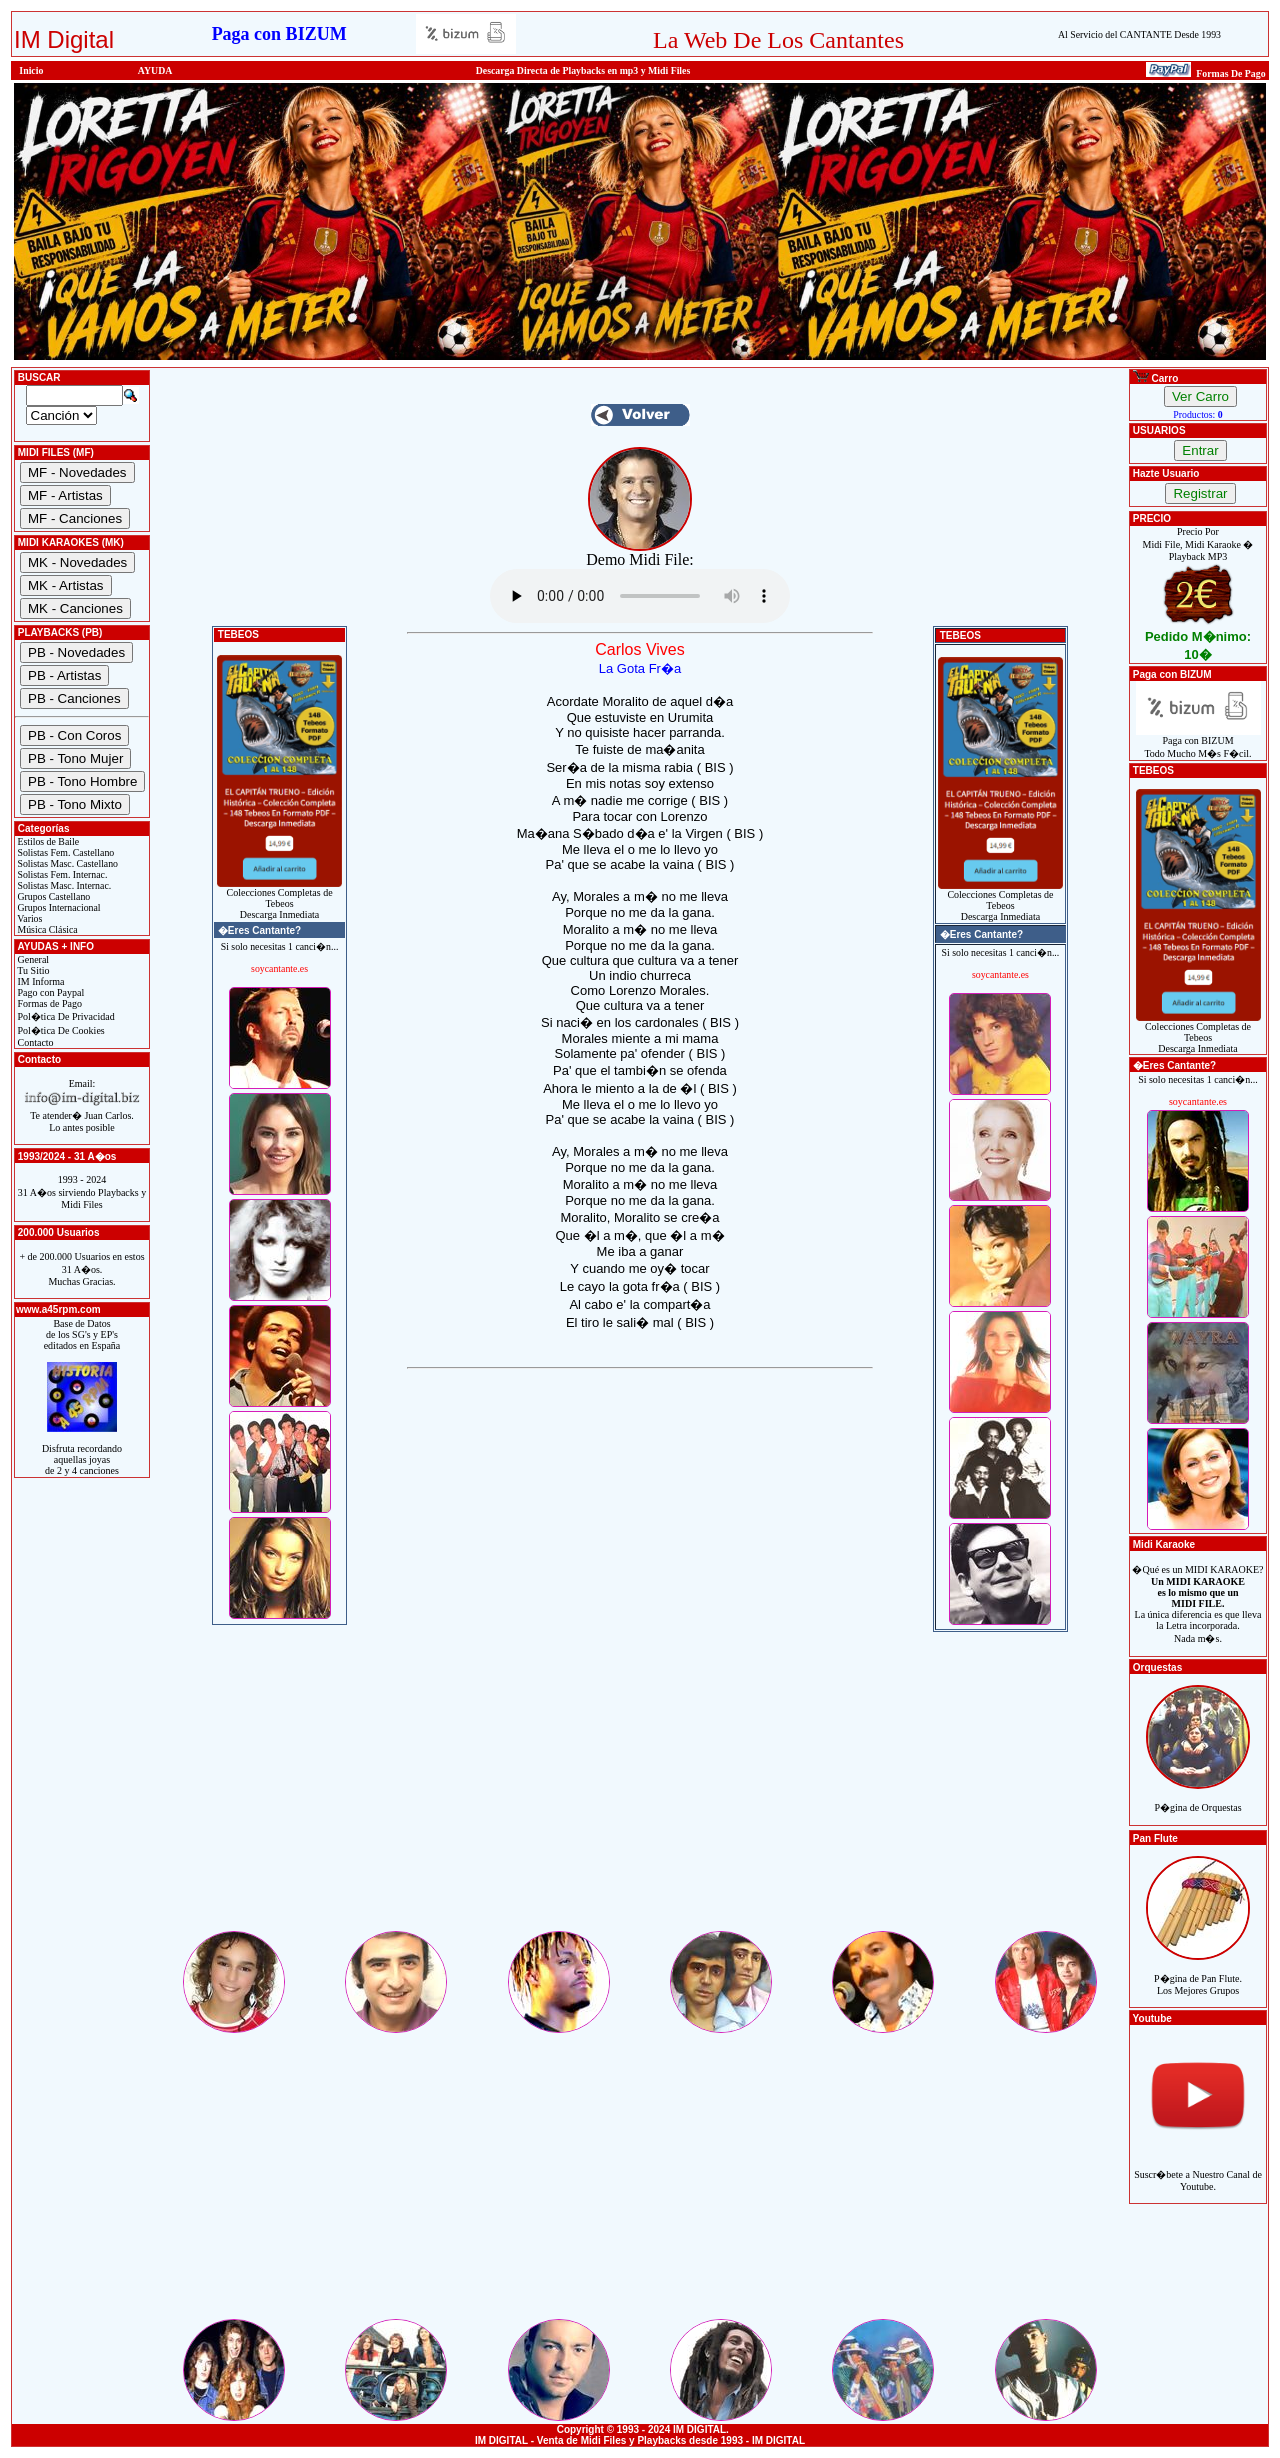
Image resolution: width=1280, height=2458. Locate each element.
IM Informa (39, 981)
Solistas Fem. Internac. (61, 874)
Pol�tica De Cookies (60, 1030)
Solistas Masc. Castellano (66, 863)
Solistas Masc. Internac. (63, 885)
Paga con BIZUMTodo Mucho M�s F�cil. (1198, 742)
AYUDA (155, 70)
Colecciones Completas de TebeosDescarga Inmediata (279, 899)
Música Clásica (46, 929)
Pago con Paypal (49, 992)
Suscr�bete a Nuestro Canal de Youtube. (1198, 2169)
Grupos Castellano (52, 896)
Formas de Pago (48, 1003)
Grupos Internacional (58, 907)
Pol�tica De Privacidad (65, 1016)
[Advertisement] (640, 1788)
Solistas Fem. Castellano (64, 852)
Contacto (34, 1042)
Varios (28, 918)
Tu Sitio (32, 970)
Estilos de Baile (47, 841)
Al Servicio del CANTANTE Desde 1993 (1139, 34)
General (32, 959)
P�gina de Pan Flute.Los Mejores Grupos (1198, 1973)
